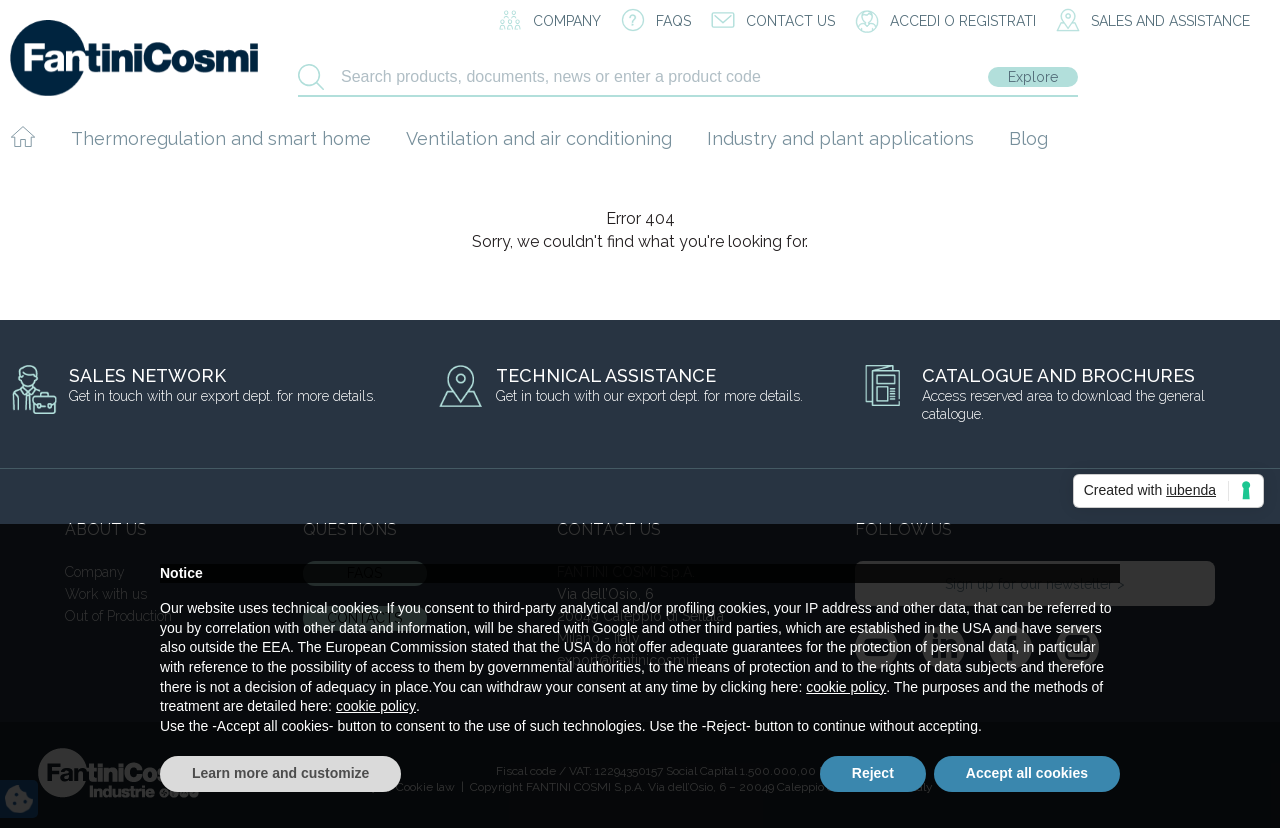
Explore (1033, 77)
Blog (1028, 138)
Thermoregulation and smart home (221, 138)
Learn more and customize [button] (280, 773)
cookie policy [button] (846, 687)
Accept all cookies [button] (1027, 773)
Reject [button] (873, 773)
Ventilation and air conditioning (539, 138)
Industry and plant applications (840, 138)
